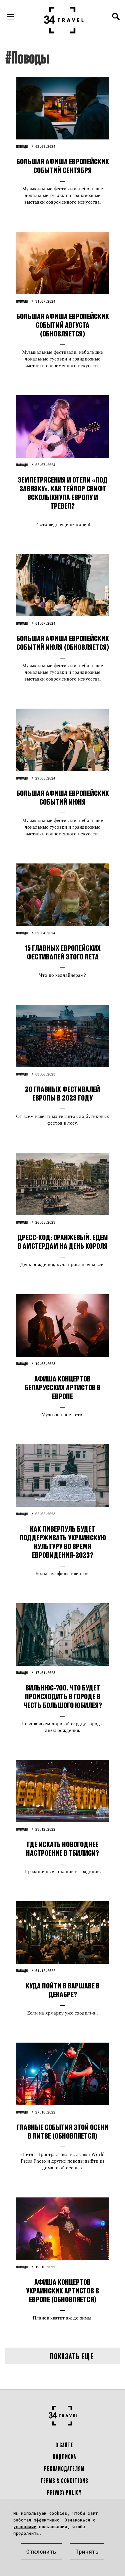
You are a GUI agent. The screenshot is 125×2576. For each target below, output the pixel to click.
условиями (24, 2526)
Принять (87, 2551)
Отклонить (41, 2551)
